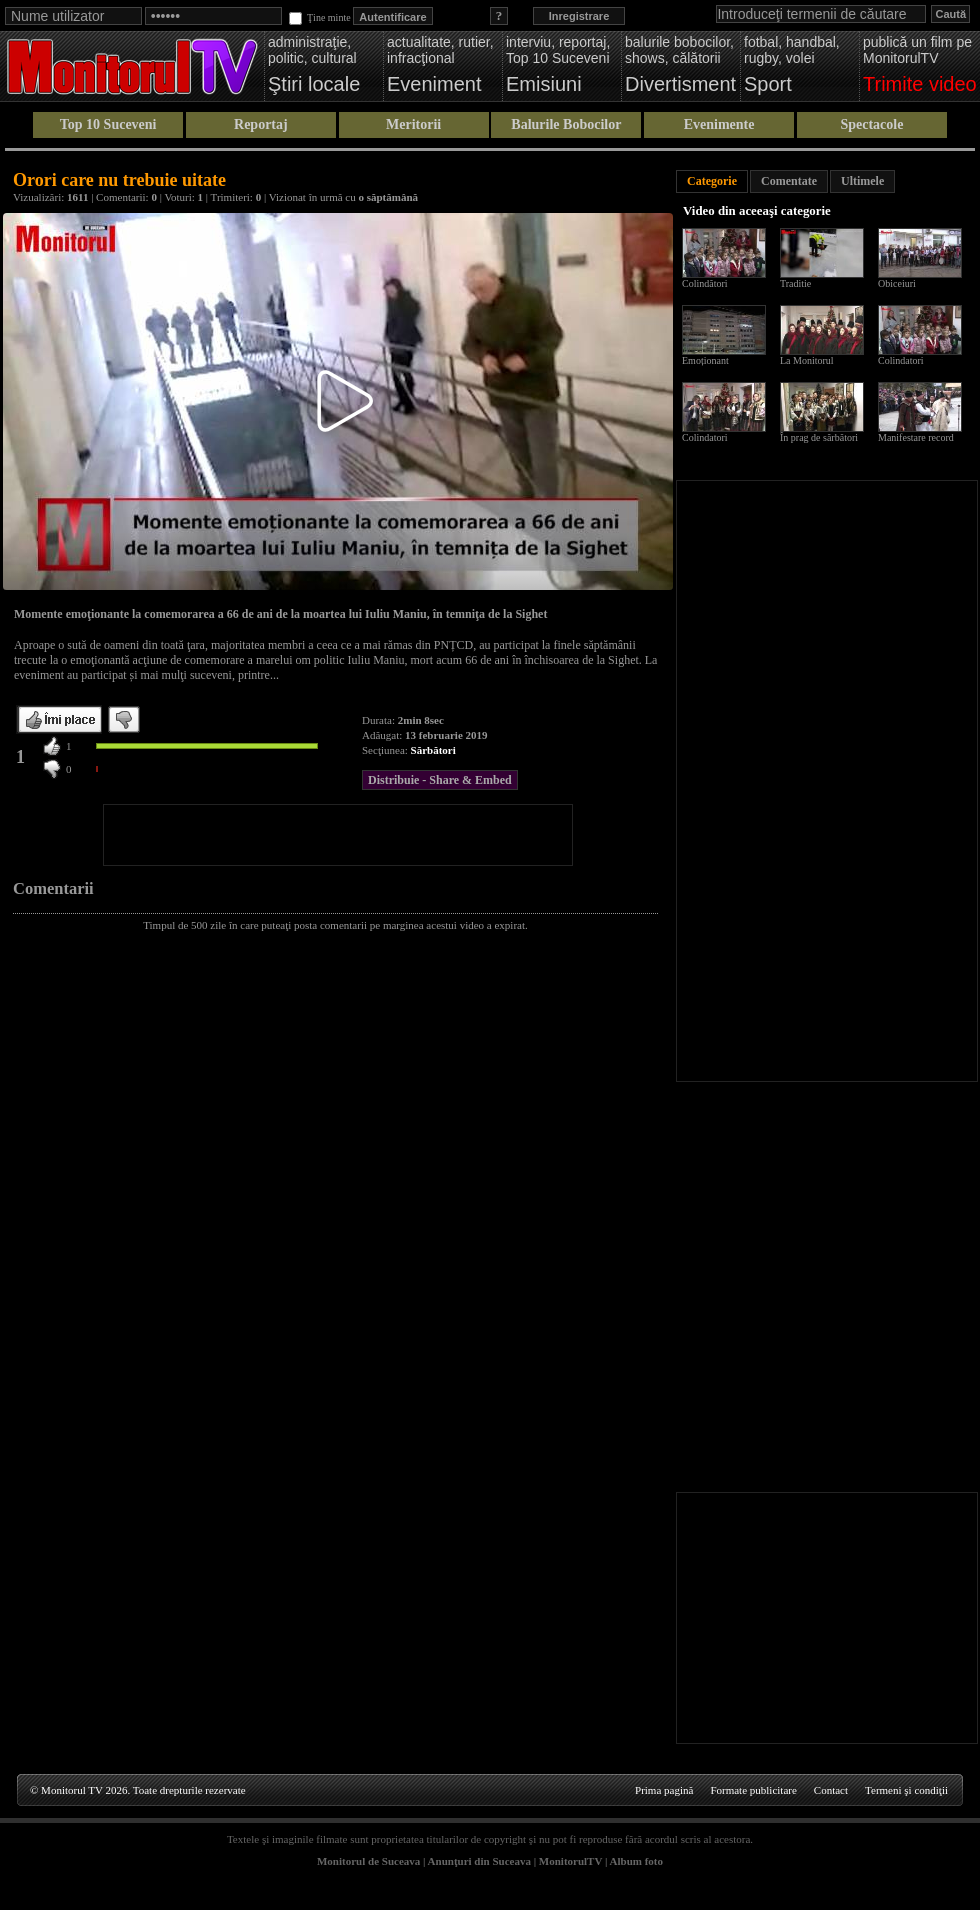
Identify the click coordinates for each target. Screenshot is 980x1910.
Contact (831, 1790)
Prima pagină (664, 1790)
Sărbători (433, 750)
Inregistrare (579, 16)
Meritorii (413, 124)
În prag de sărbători (819, 437)
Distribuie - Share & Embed (440, 780)
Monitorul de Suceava (368, 1861)
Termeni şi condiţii (906, 1790)
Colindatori (901, 360)
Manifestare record (916, 437)
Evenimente (719, 124)
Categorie (712, 181)
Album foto (636, 1861)
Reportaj (261, 124)
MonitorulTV (570, 1861)
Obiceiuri (897, 283)
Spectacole (871, 124)
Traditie (795, 283)
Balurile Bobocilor (566, 124)
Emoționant (705, 360)
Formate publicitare (753, 1790)
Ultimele (862, 181)
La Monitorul (807, 360)
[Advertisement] (338, 835)
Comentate (789, 181)
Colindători (705, 283)
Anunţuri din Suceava (479, 1861)
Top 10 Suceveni (108, 124)
